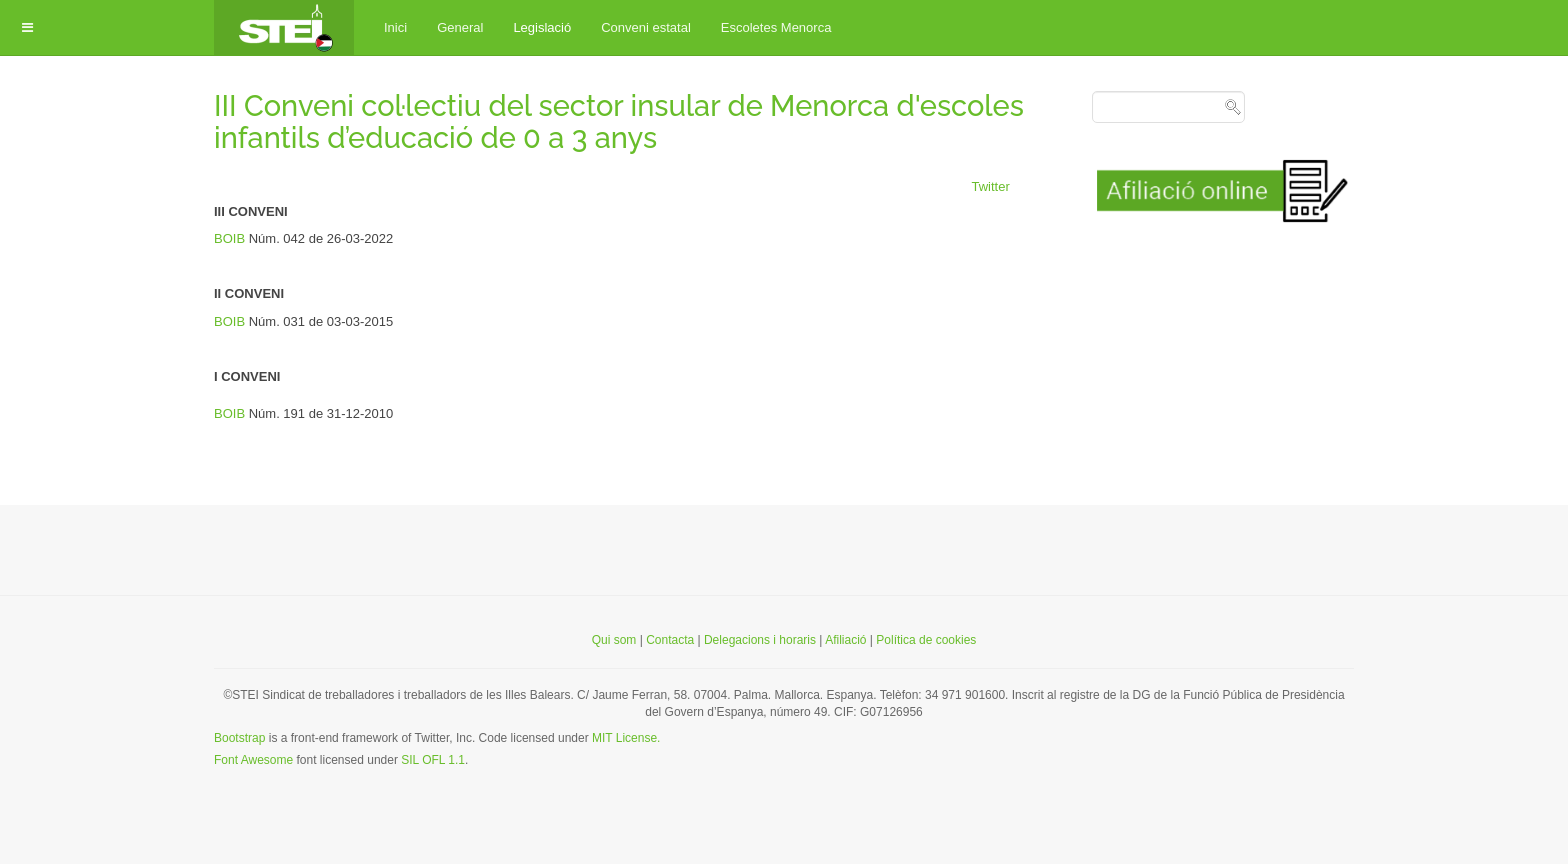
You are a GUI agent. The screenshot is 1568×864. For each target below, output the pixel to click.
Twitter (991, 186)
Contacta (671, 640)
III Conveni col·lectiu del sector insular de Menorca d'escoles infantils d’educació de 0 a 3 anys (619, 122)
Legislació (542, 27)
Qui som (614, 640)
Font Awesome (253, 760)
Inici (395, 27)
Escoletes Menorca (776, 27)
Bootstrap (239, 738)
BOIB (231, 238)
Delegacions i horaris (760, 640)
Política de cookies (926, 640)
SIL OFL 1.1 (433, 760)
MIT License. (626, 738)
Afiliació (845, 640)
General (460, 27)
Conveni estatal (646, 27)
